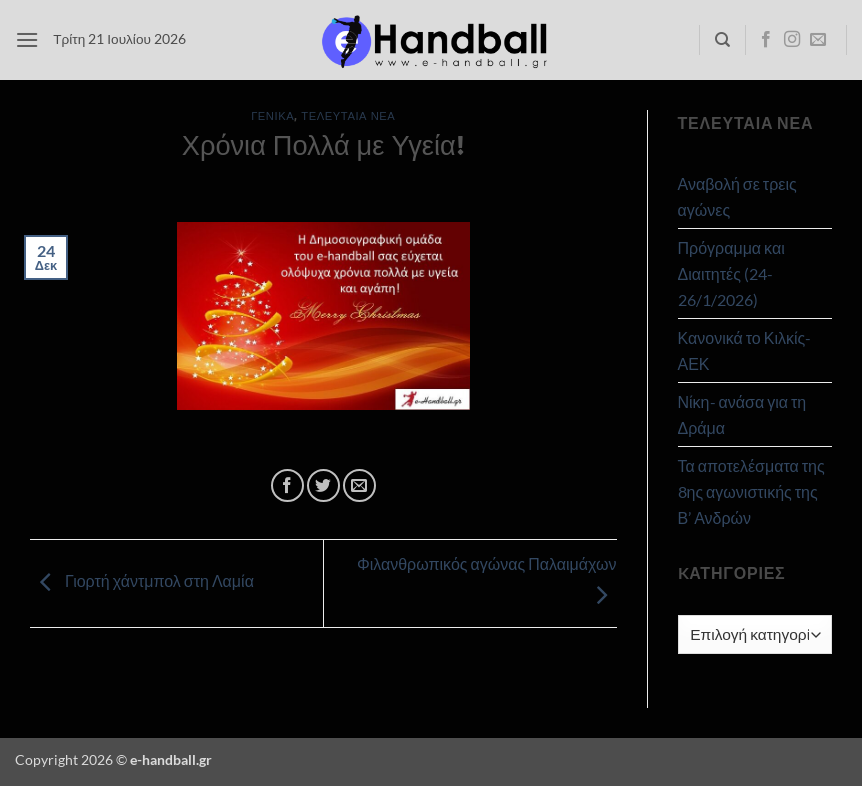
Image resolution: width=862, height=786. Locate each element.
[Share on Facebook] (287, 485)
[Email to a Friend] (359, 485)
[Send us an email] (818, 40)
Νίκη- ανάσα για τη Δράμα (742, 414)
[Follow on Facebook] (766, 40)
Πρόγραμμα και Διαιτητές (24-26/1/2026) (731, 273)
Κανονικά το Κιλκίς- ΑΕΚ (745, 350)
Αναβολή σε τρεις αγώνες (737, 196)
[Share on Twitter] (323, 485)
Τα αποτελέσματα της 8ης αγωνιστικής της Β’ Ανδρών (751, 491)
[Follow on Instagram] (792, 40)
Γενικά (272, 115)
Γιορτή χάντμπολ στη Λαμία (142, 580)
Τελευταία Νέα (348, 115)
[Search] (722, 40)
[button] (27, 39)
